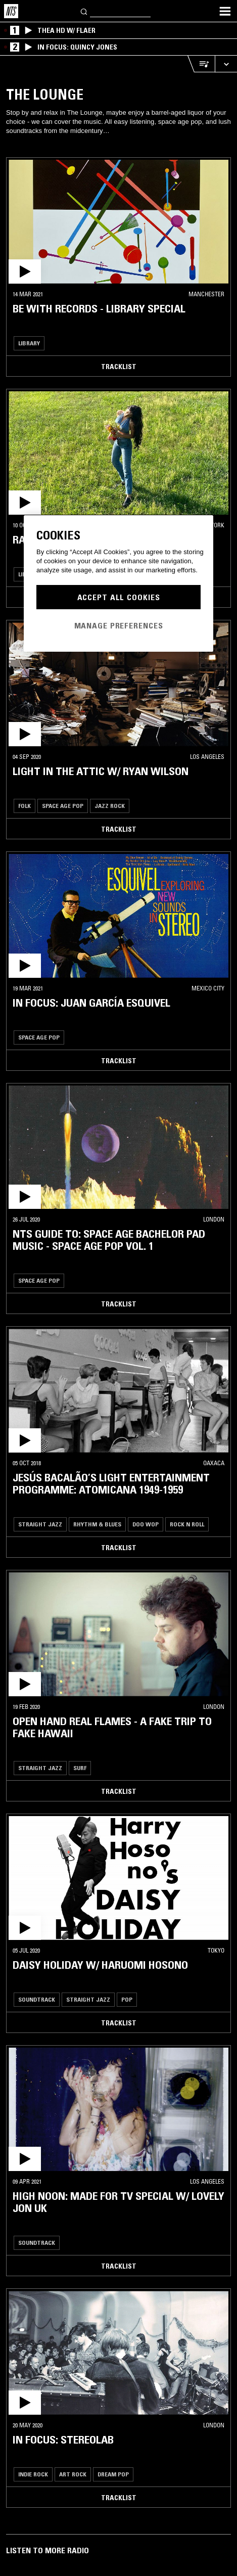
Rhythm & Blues (97, 1524)
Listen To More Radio (47, 2550)
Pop (126, 1999)
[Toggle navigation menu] (225, 11)
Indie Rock (33, 2474)
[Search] (84, 11)
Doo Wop (145, 1524)
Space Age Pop (62, 805)
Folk (24, 805)
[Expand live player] (226, 64)
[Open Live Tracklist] (201, 64)
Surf (79, 1768)
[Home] (11, 11)
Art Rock (72, 2474)
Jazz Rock (109, 805)
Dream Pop (113, 2474)
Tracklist (118, 366)
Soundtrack (36, 1999)
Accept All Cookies (118, 597)
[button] (118, 222)
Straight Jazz (40, 1524)
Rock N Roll (187, 1524)
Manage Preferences (118, 625)
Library (29, 343)
